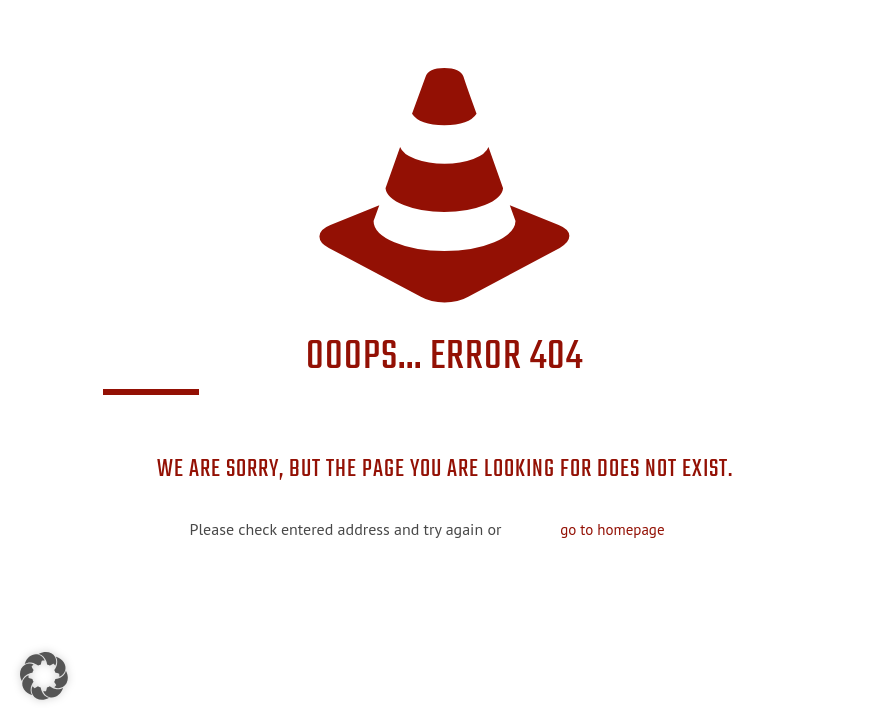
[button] (44, 676)
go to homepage (612, 529)
